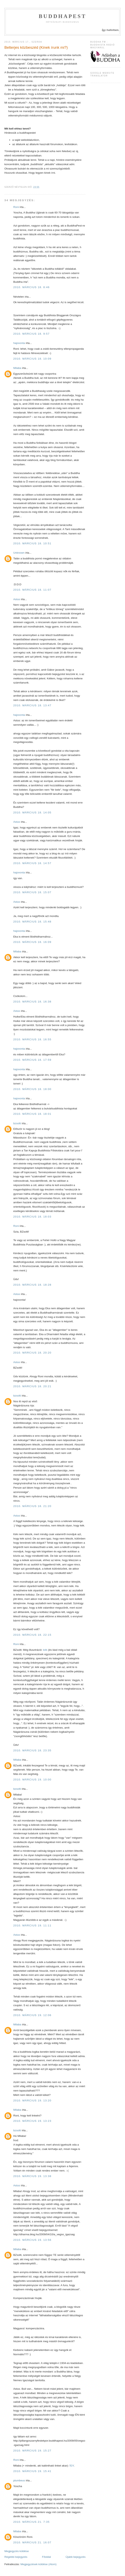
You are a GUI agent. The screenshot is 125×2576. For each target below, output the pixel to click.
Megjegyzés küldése (16, 2551)
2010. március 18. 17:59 (32, 1059)
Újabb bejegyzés (76, 2556)
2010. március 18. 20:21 (32, 1386)
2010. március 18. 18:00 (32, 1089)
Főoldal (46, 2556)
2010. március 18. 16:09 (32, 942)
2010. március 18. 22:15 (32, 1634)
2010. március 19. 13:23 (32, 2120)
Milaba (17, 368)
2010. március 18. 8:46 (31, 287)
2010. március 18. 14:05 (32, 812)
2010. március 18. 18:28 (32, 1284)
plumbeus (19, 2480)
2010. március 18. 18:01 (32, 1113)
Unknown (18, 552)
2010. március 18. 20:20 (32, 1352)
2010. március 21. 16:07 (32, 2542)
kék (45, 1649)
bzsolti (17, 1123)
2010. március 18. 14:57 (32, 863)
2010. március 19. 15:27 (32, 2450)
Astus (16, 599)
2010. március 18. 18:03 (32, 1216)
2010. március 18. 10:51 (32, 543)
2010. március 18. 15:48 (32, 921)
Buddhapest (62, 16)
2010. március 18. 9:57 (31, 333)
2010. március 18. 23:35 (32, 1750)
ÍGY (72, 2465)
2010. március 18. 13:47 (32, 705)
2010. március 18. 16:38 (32, 1001)
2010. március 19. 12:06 (32, 2015)
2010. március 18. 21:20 (32, 1506)
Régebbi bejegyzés (15, 2556)
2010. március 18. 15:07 (32, 892)
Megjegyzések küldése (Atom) (38, 2564)
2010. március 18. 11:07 (32, 589)
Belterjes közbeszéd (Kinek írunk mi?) (36, 47)
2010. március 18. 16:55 (32, 1039)
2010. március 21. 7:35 (31, 2521)
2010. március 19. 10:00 (32, 1779)
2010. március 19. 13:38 (32, 2176)
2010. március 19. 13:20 (32, 2100)
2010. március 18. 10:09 (32, 358)
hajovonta (19, 343)
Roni (16, 207)
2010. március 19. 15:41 (32, 2471)
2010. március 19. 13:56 (32, 2239)
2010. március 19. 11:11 (32, 1925)
